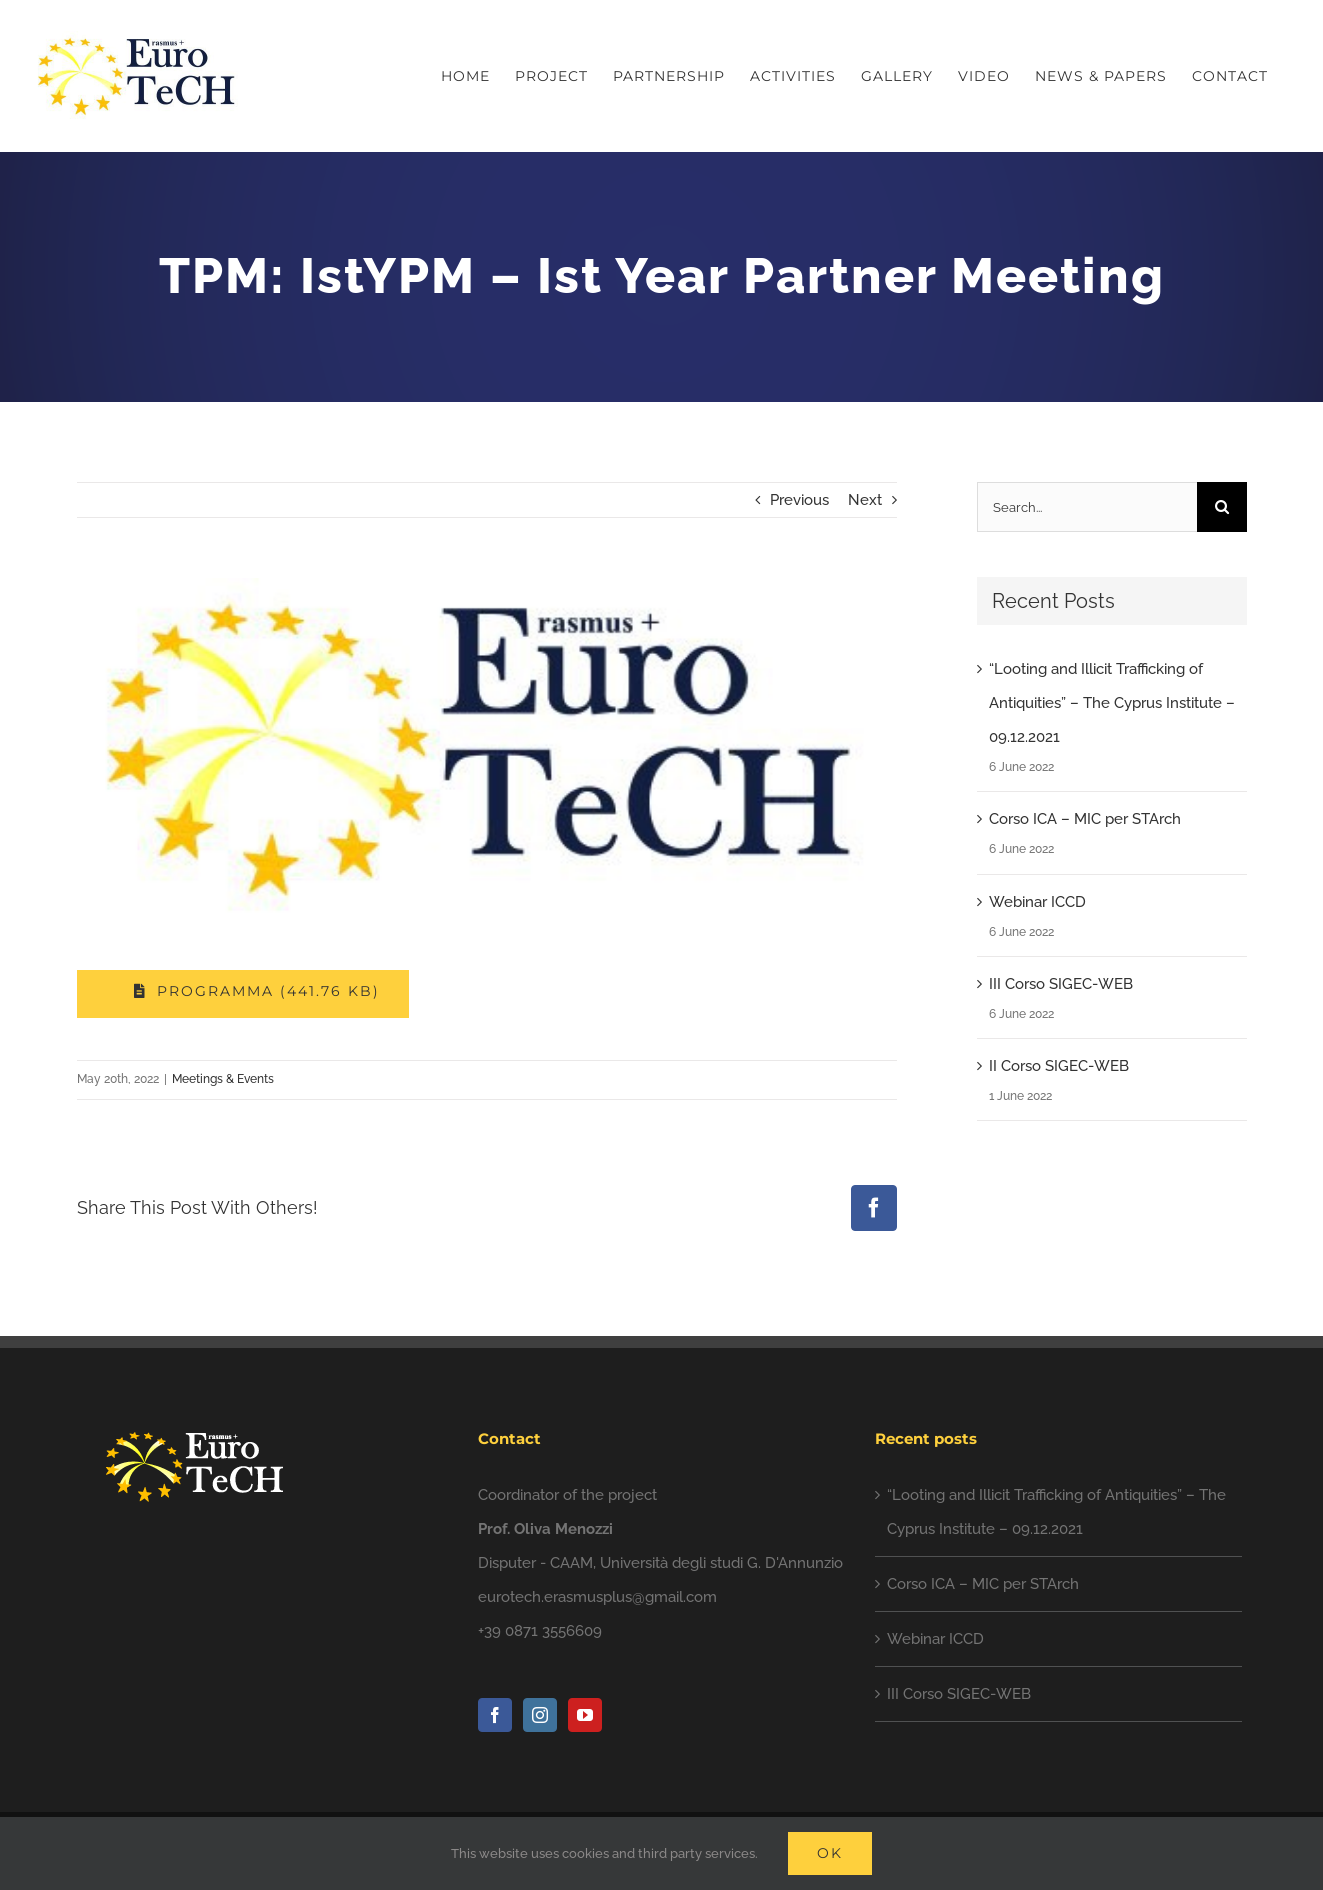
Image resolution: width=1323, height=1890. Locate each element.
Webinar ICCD (1037, 902)
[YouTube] (585, 1715)
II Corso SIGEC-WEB (1059, 1066)
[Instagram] (540, 1715)
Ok (830, 1853)
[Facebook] (495, 1715)
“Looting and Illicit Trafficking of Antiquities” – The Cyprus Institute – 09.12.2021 (1112, 703)
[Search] (1222, 507)
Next (865, 500)
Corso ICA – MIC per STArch (1085, 819)
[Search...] (1086, 507)
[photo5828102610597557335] (487, 748)
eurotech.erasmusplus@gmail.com (597, 1597)
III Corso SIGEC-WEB (1061, 984)
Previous (799, 500)
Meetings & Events (223, 1079)
